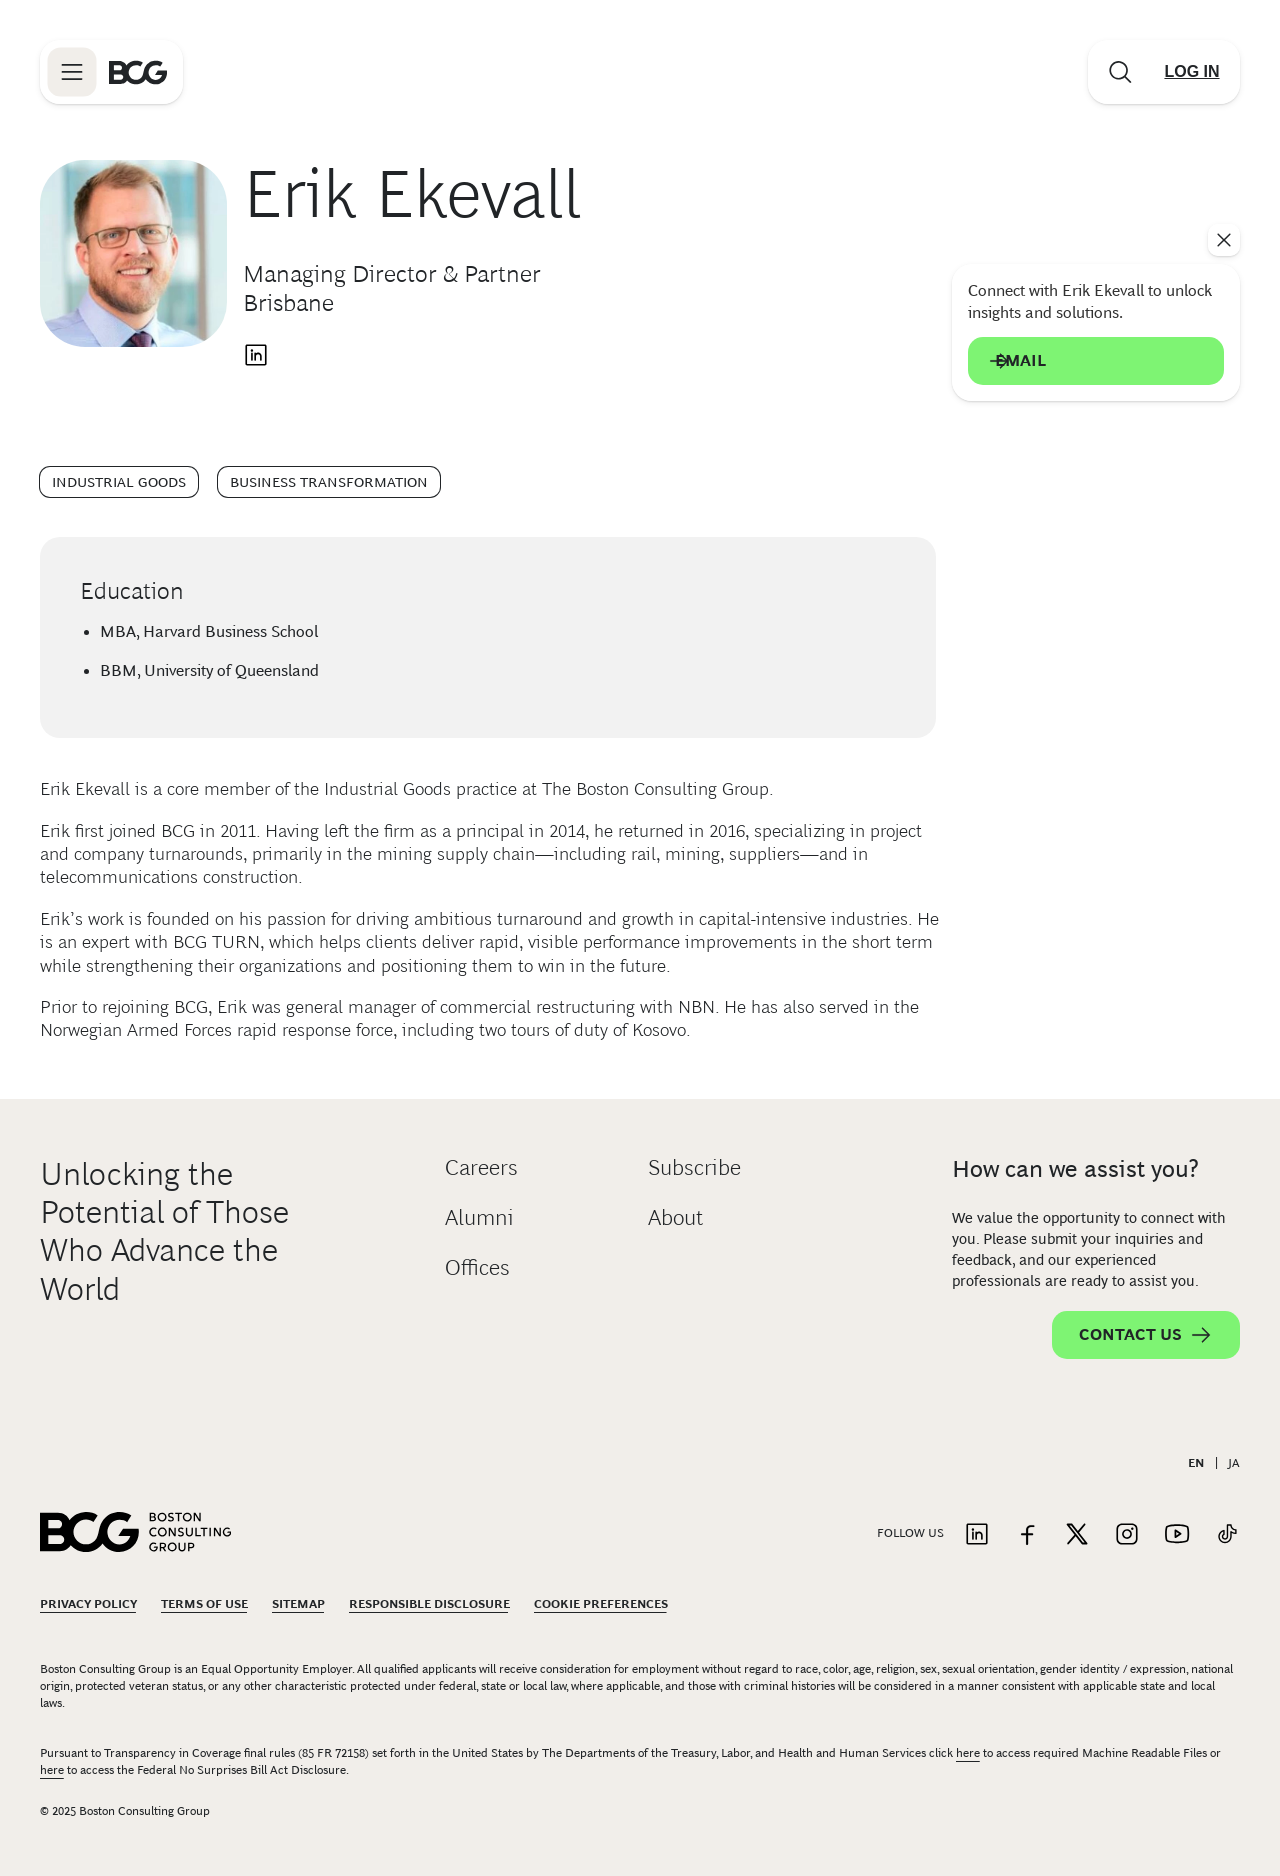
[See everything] (1224, 240)
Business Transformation (329, 482)
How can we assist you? (1075, 1168)
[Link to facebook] (1027, 1535)
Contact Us (1146, 1335)
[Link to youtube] (1177, 1535)
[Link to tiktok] (1227, 1535)
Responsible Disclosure (429, 1604)
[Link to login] (1192, 72)
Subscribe (694, 1167)
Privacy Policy (88, 1604)
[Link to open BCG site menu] (72, 72)
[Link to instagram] (1127, 1535)
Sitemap (298, 1604)
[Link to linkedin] (977, 1535)
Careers (481, 1167)
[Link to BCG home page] (138, 72)
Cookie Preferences (601, 1604)
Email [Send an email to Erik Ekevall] (1096, 361)
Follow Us (910, 1533)
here (968, 1753)
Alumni (479, 1217)
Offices (477, 1267)
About (675, 1217)
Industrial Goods (119, 482)
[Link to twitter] (1077, 1535)
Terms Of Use (204, 1604)
